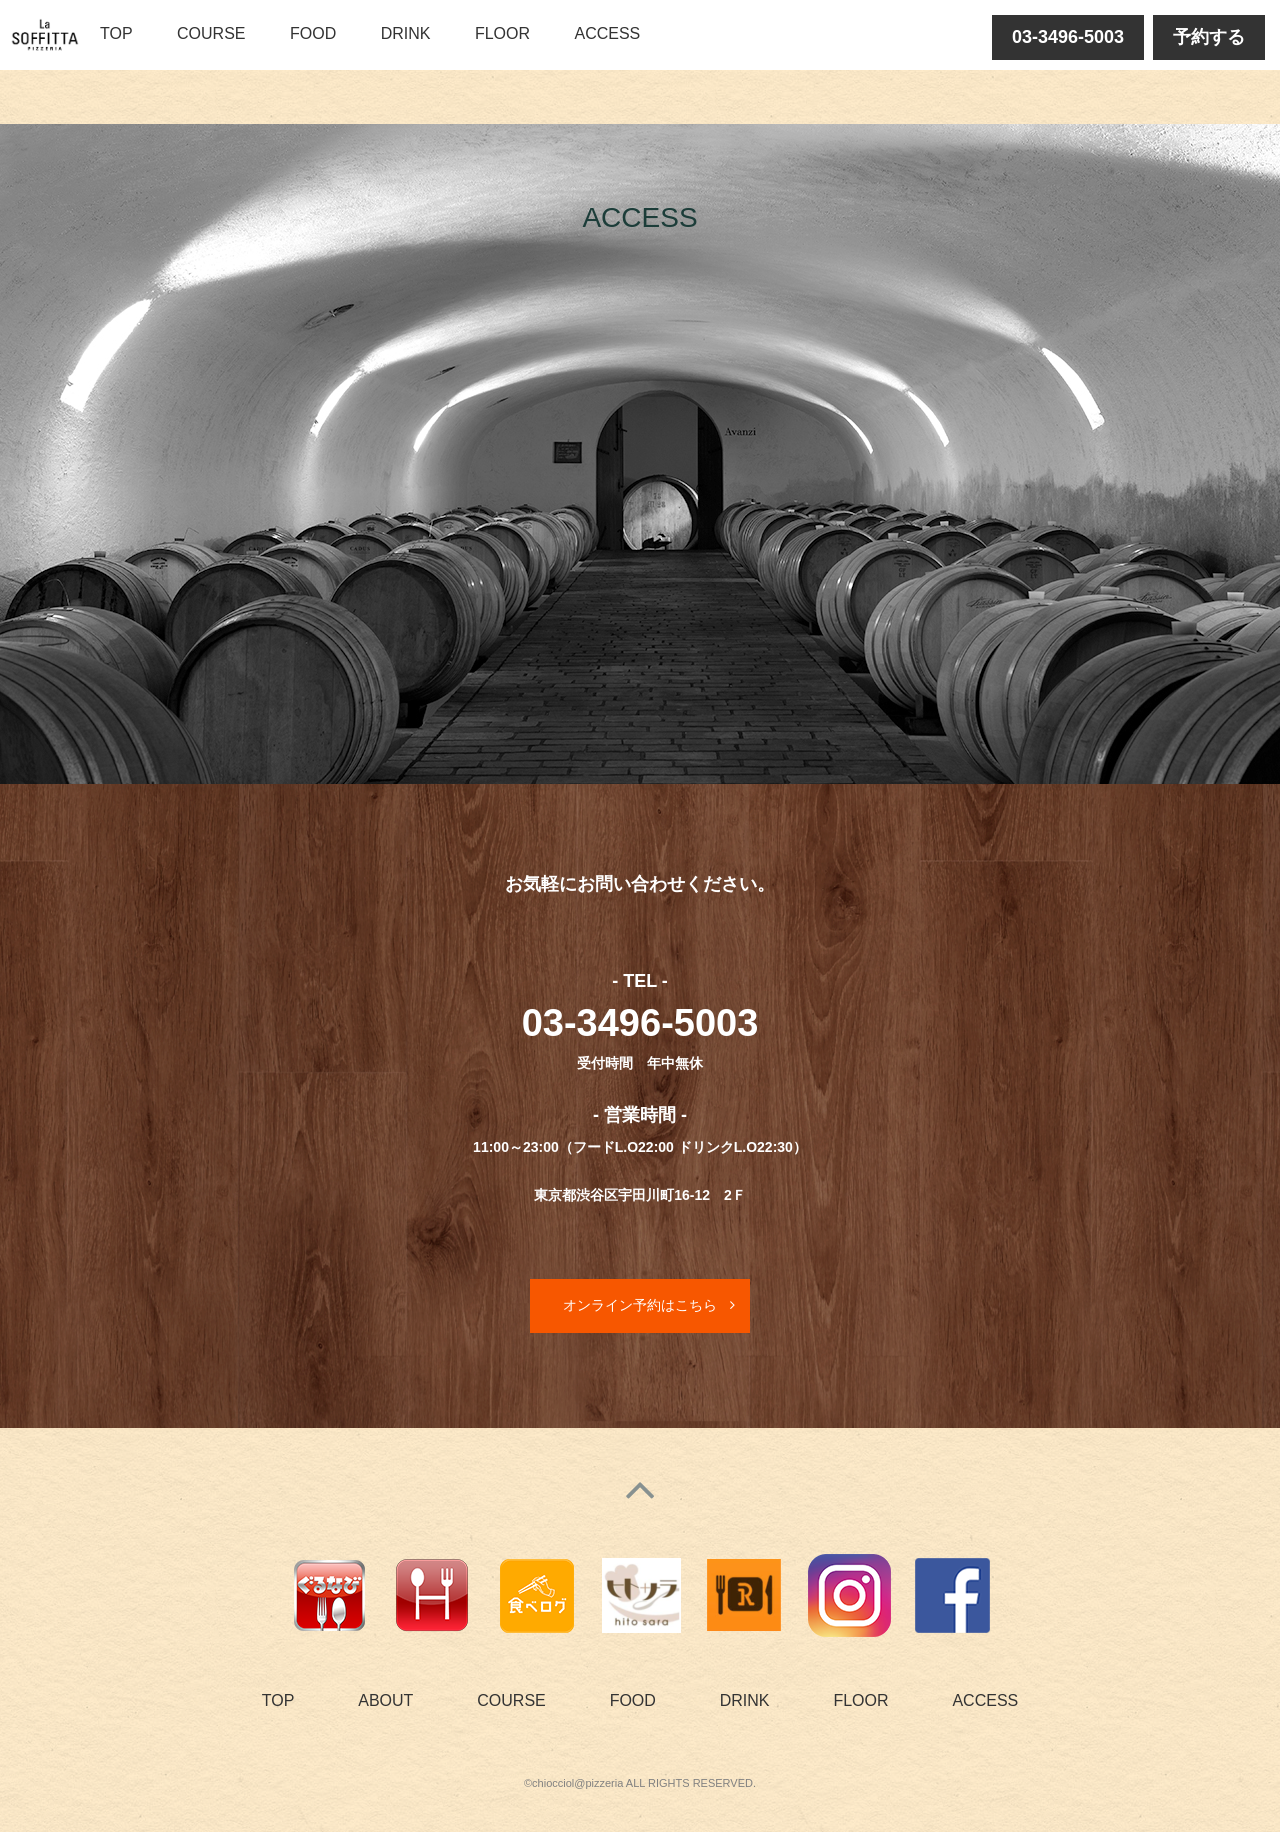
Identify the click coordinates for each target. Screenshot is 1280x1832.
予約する (1209, 37)
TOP (116, 33)
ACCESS (607, 33)
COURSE (211, 33)
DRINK (406, 33)
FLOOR (502, 33)
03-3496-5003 (1068, 37)
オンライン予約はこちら (640, 1305)
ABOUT (385, 1700)
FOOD (313, 33)
